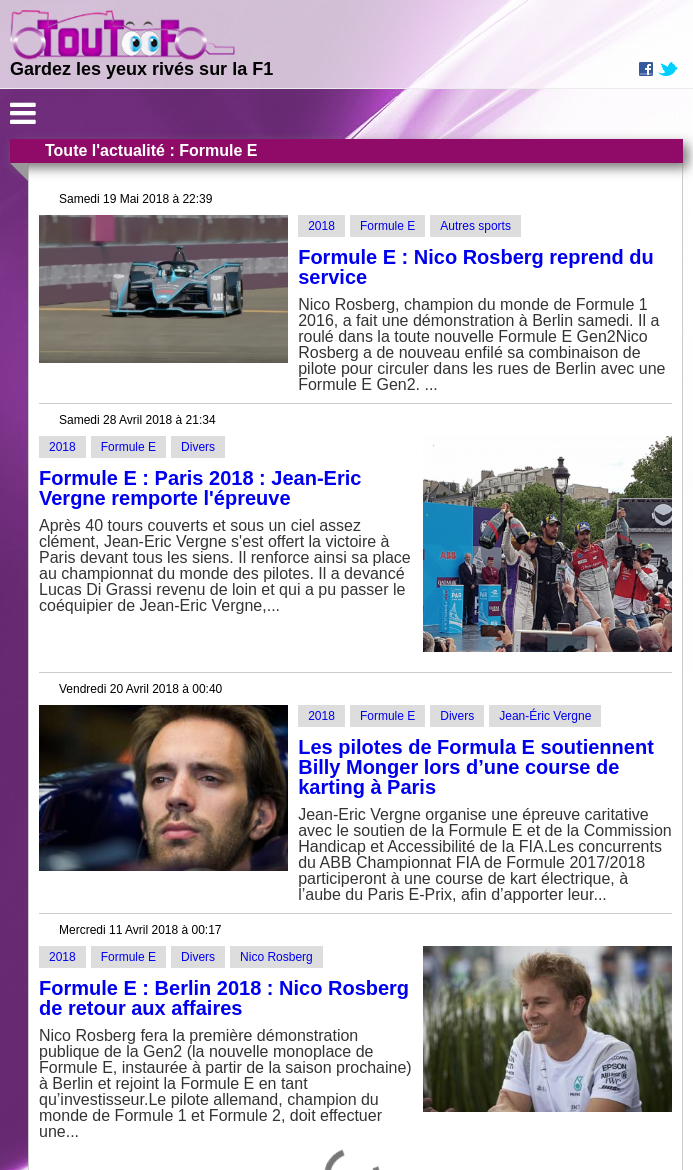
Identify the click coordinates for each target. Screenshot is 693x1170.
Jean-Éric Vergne (545, 716)
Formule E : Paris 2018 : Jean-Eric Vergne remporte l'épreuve (200, 488)
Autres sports (475, 226)
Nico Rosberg (276, 957)
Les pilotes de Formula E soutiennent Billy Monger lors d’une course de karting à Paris (476, 767)
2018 (321, 226)
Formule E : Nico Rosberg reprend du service (476, 267)
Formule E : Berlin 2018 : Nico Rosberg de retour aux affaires (224, 998)
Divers (198, 447)
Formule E (387, 226)
